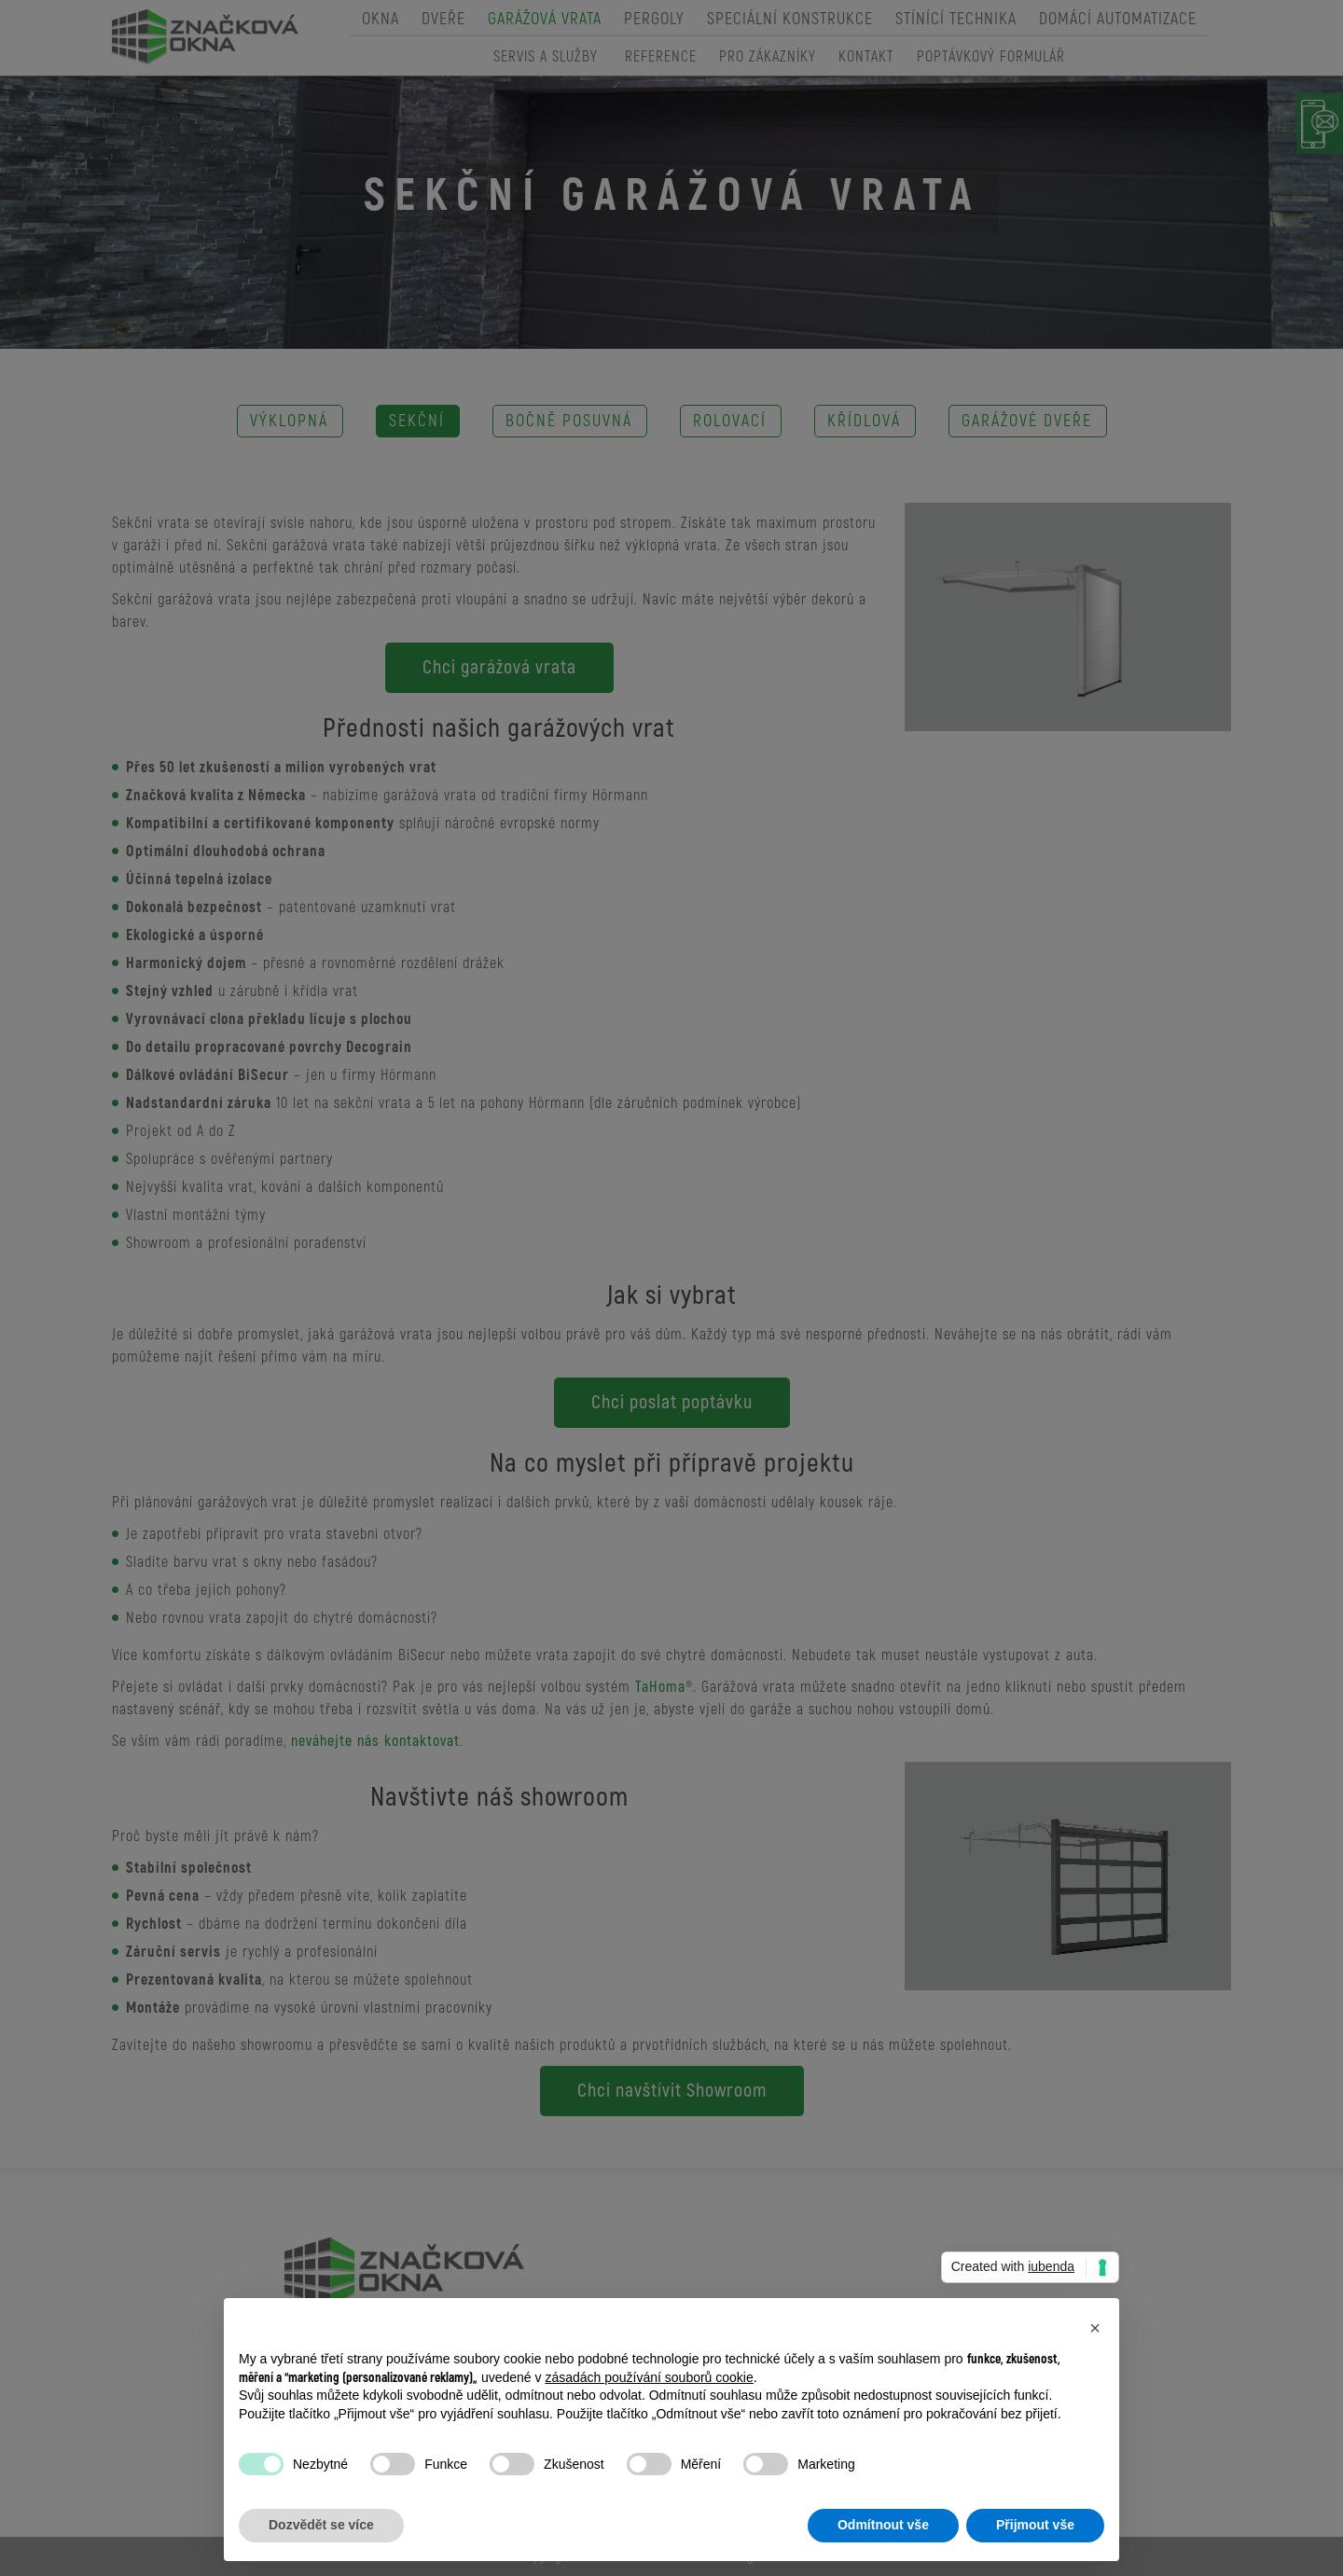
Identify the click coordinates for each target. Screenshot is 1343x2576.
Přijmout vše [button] (1035, 2524)
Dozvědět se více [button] (321, 2524)
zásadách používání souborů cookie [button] (649, 2377)
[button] (1095, 2328)
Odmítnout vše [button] (883, 2524)
